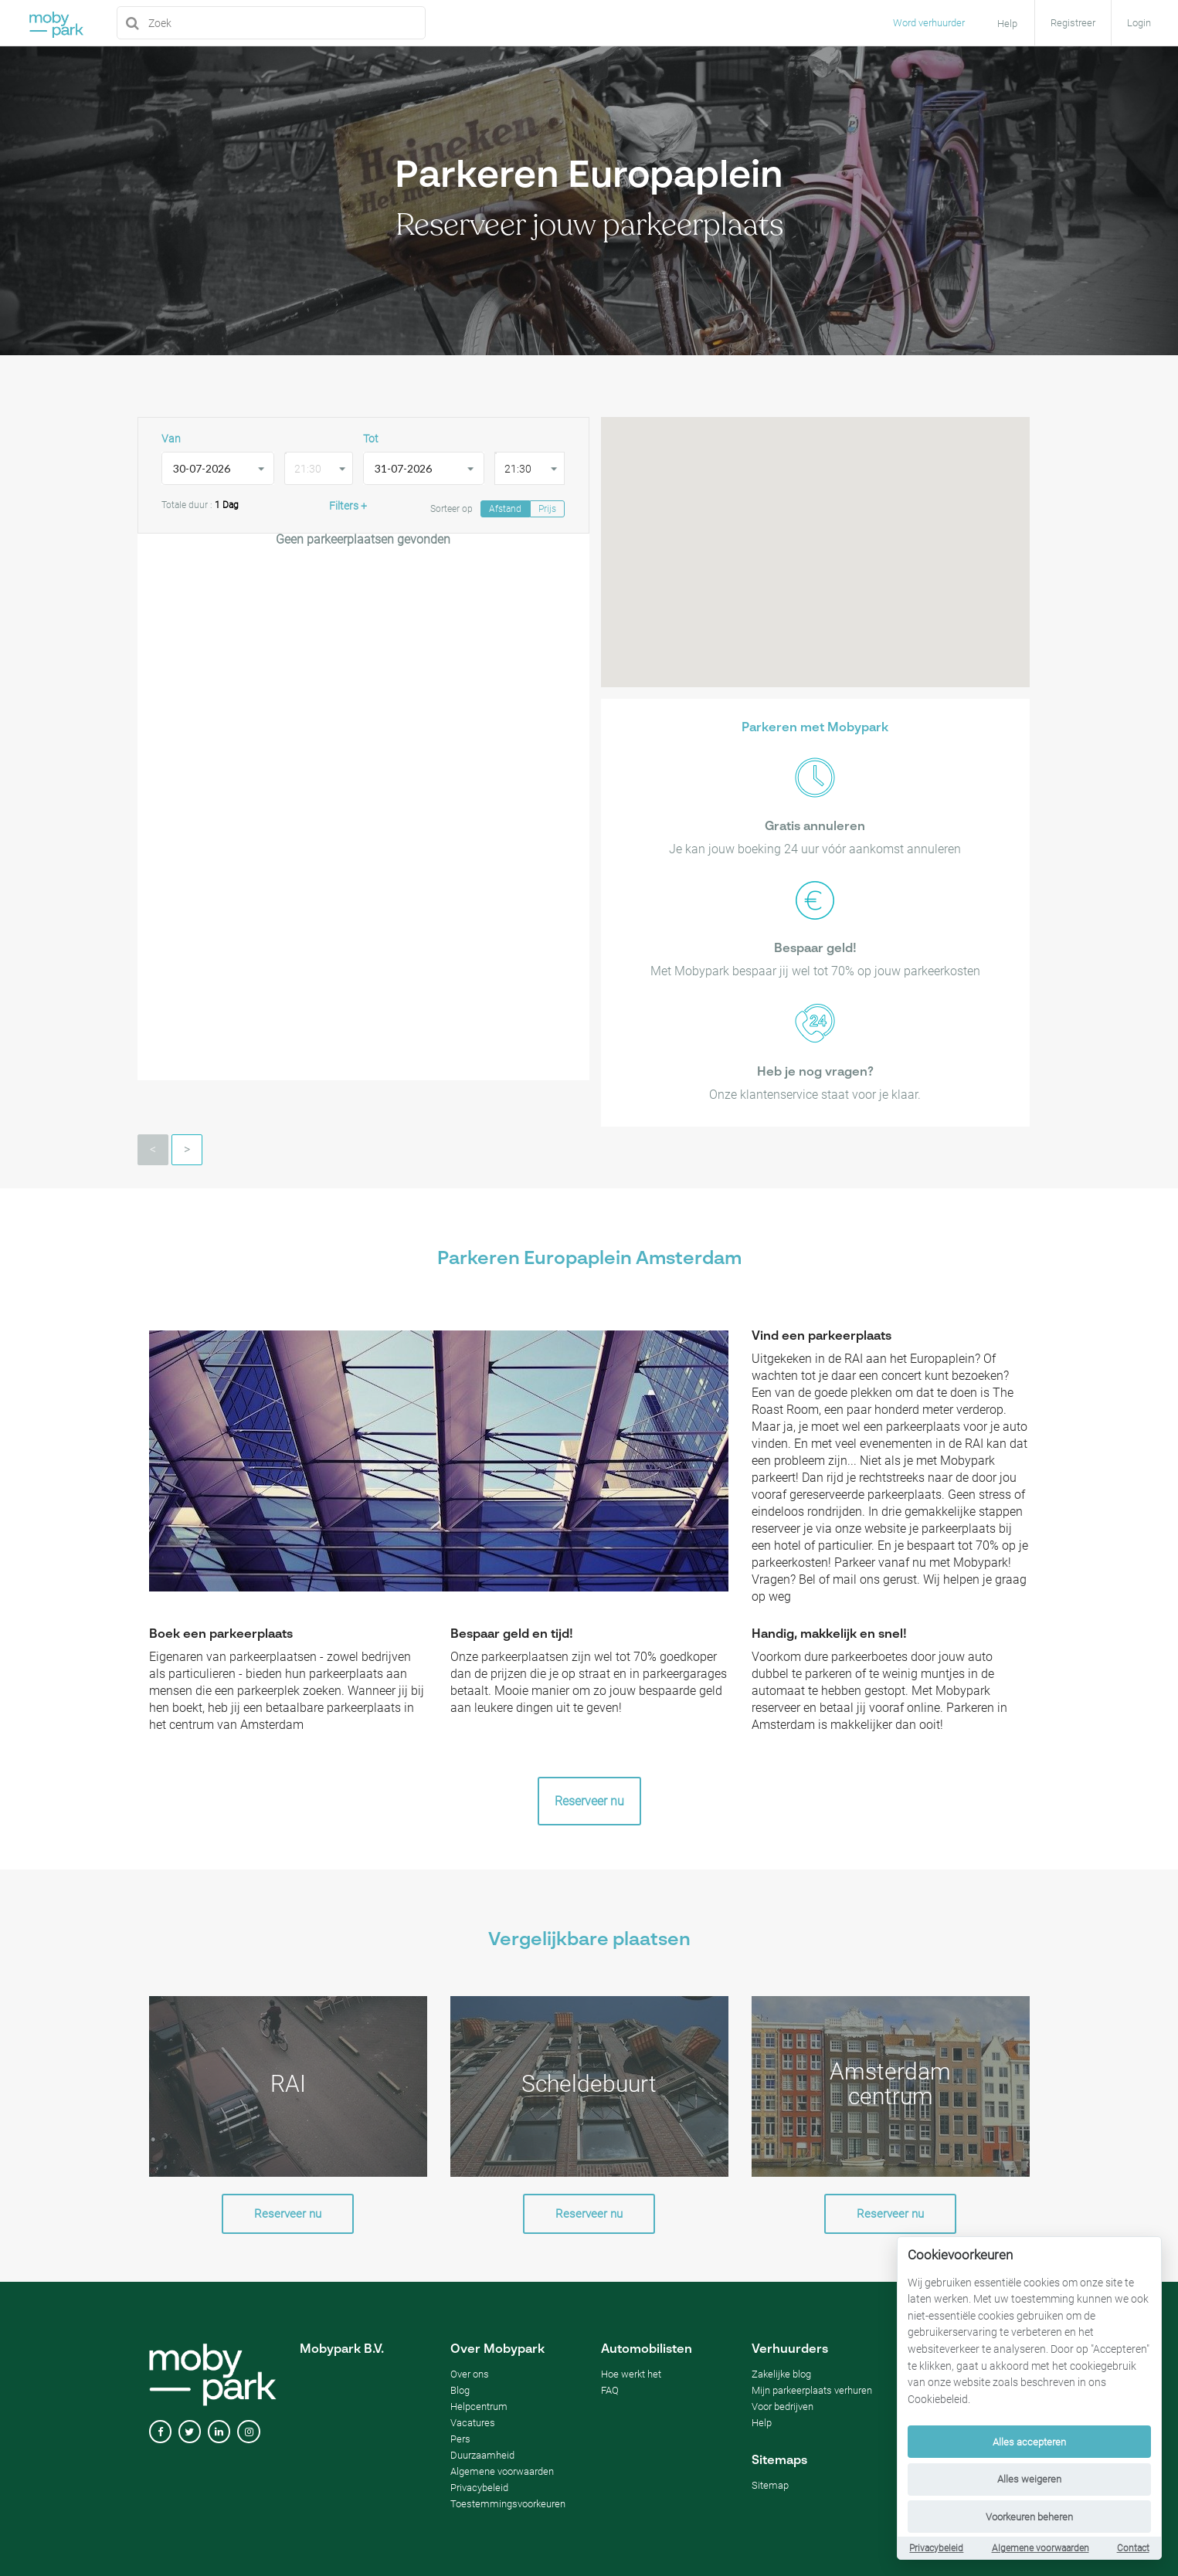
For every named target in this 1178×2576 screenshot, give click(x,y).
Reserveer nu (589, 1801)
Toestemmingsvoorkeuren (507, 2504)
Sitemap (770, 2485)
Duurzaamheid (482, 2455)
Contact (1133, 2548)
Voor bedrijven (782, 2406)
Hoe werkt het (631, 2374)
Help (762, 2423)
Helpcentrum (479, 2406)
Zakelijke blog (781, 2374)
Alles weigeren (1029, 2479)
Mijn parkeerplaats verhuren (812, 2390)
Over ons (469, 2374)
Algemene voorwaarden (1040, 2548)
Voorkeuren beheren (1029, 2517)
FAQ (610, 2390)
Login (1139, 23)
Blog (460, 2390)
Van (171, 438)
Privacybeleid (936, 2548)
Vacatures (472, 2423)
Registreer (1073, 23)
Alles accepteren (1029, 2442)
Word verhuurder (929, 23)
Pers (460, 2439)
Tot (371, 438)
